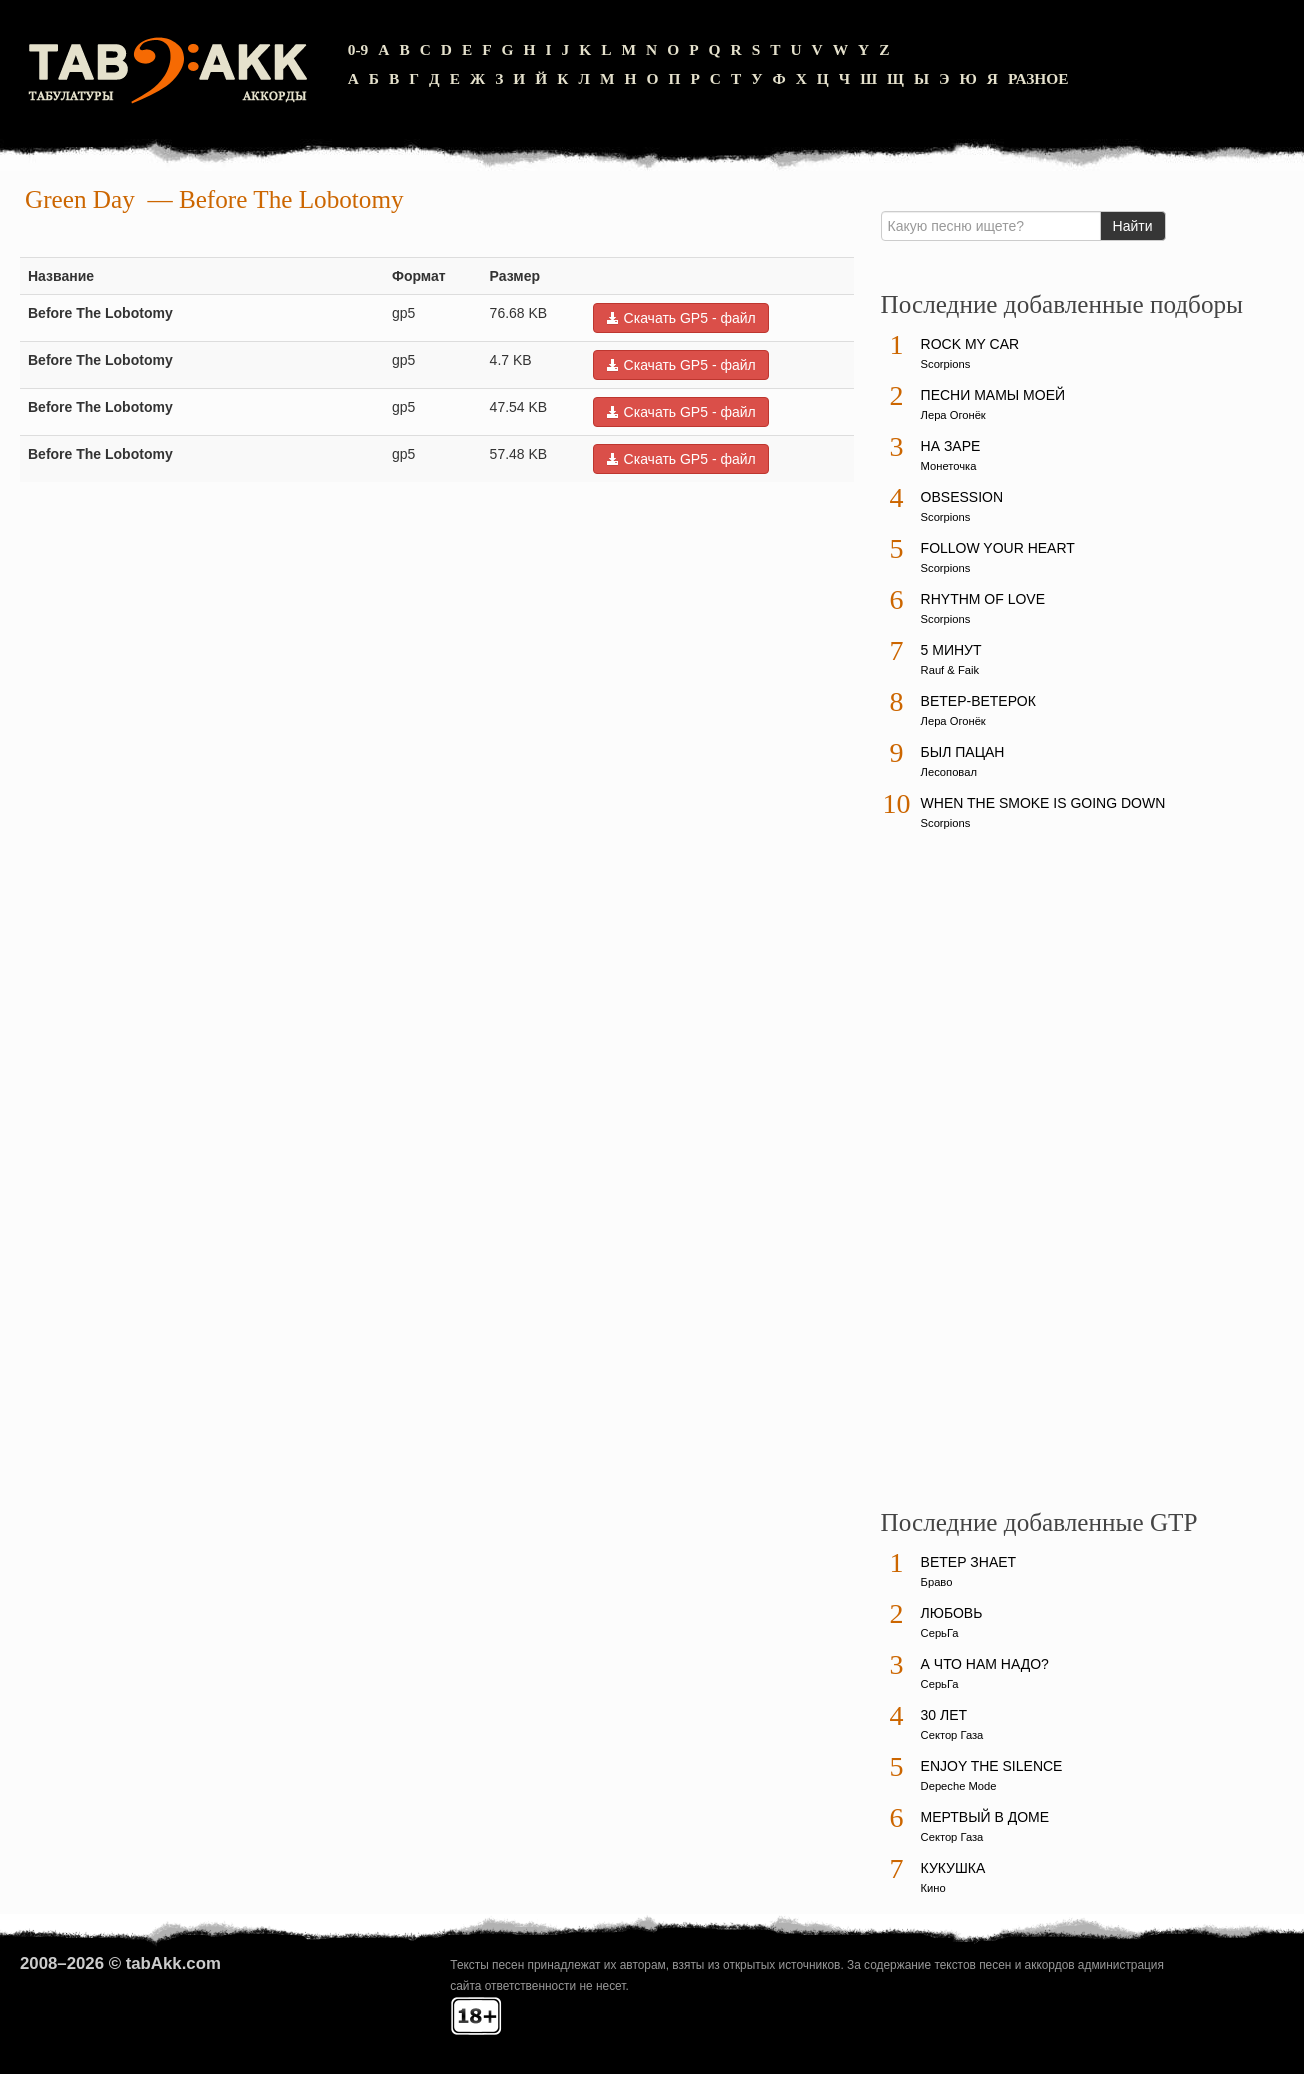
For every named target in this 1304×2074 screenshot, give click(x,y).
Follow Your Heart (998, 548)
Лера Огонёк (953, 415)
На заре (951, 446)
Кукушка (953, 1868)
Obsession (962, 497)
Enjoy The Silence (992, 1766)
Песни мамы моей (993, 395)
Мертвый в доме (985, 1817)
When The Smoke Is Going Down (1043, 803)
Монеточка (949, 466)
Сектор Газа (952, 1735)
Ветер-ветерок (978, 701)
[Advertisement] (1031, 1179)
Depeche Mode (959, 1786)
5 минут (951, 650)
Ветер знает (969, 1562)
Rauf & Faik (950, 670)
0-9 (358, 49)
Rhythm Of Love (983, 599)
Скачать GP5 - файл (681, 318)
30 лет (944, 1715)
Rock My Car (970, 344)
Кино (933, 1888)
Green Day (80, 199)
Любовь (952, 1613)
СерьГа (940, 1633)
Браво (937, 1582)
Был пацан (963, 752)
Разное (1038, 78)
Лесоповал (949, 772)
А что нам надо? (985, 1664)
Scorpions (946, 364)
